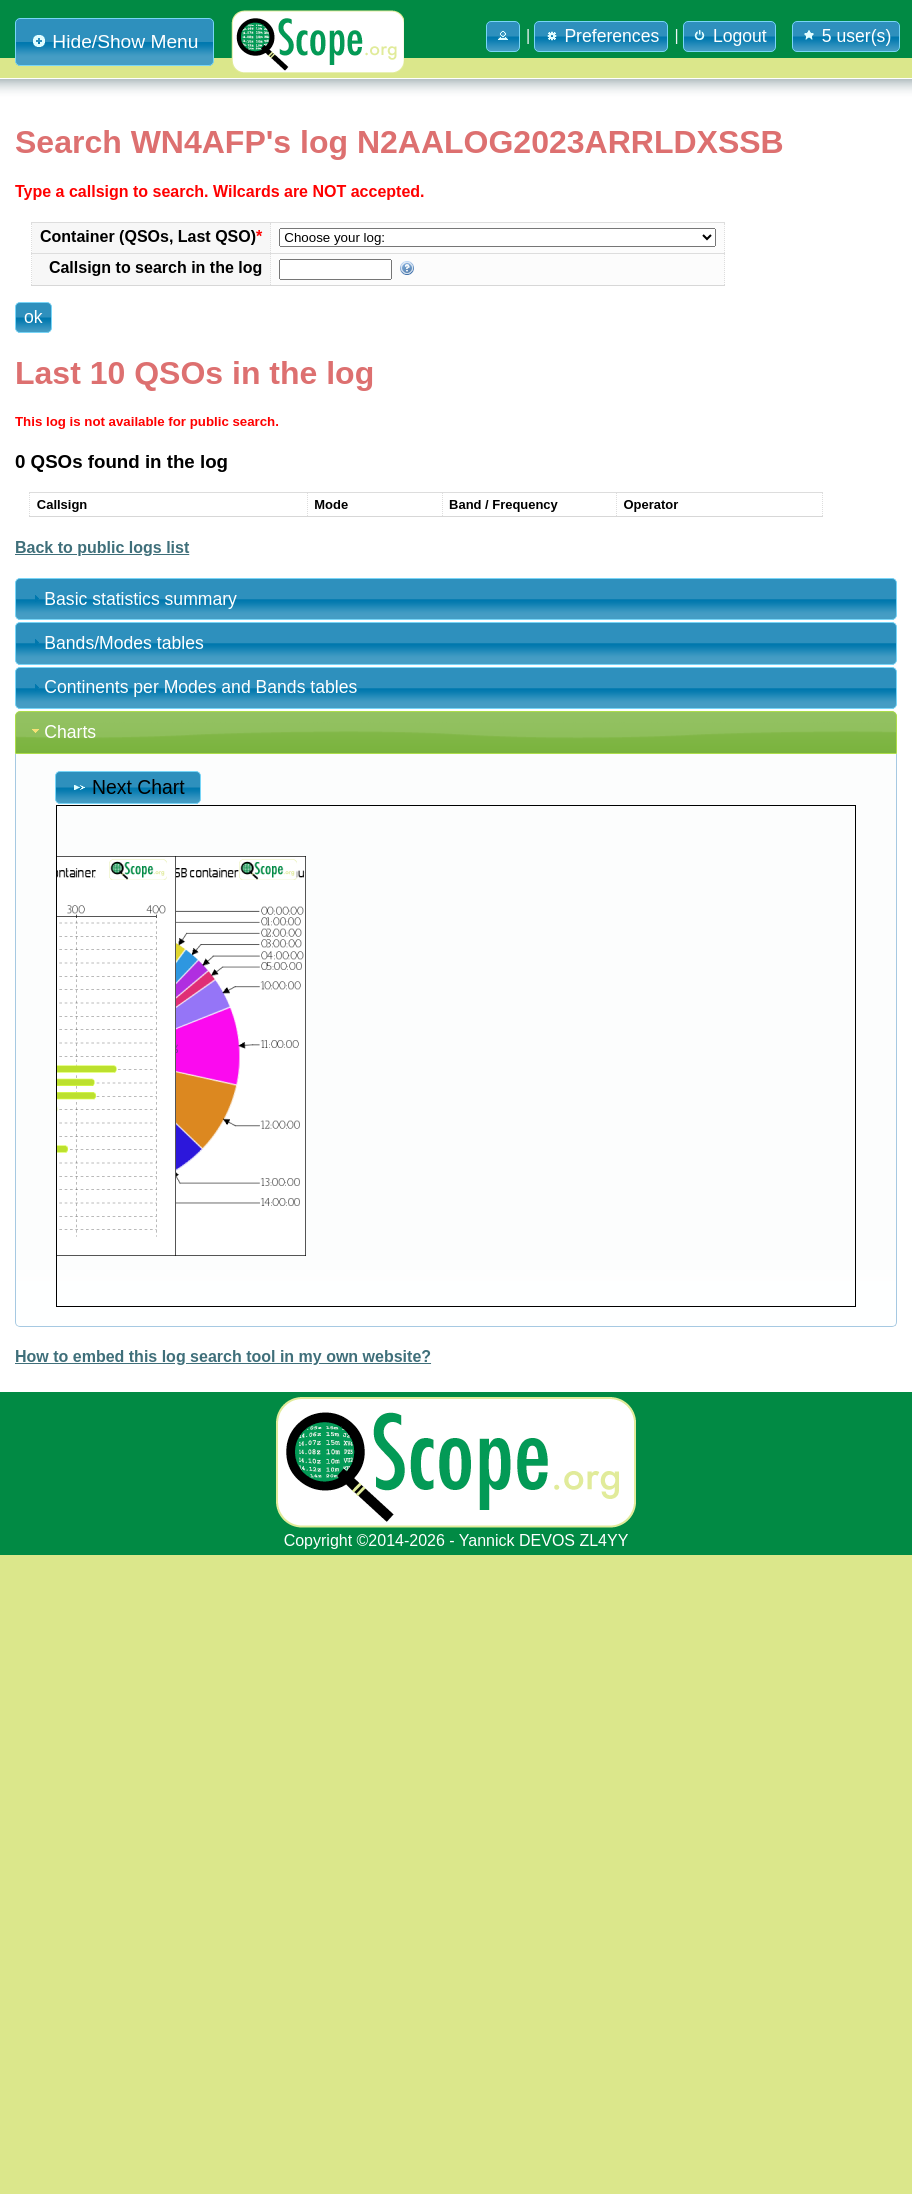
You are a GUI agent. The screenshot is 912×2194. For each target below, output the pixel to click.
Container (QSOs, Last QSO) (351, 282)
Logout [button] (729, 36)
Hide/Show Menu (114, 41)
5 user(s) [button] (846, 36)
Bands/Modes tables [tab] (115, 1281)
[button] (503, 36)
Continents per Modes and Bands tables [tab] (192, 1326)
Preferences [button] (601, 36)
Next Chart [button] (128, 1425)
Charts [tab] (62, 1370)
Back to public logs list (102, 1185)
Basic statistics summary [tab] (132, 1237)
